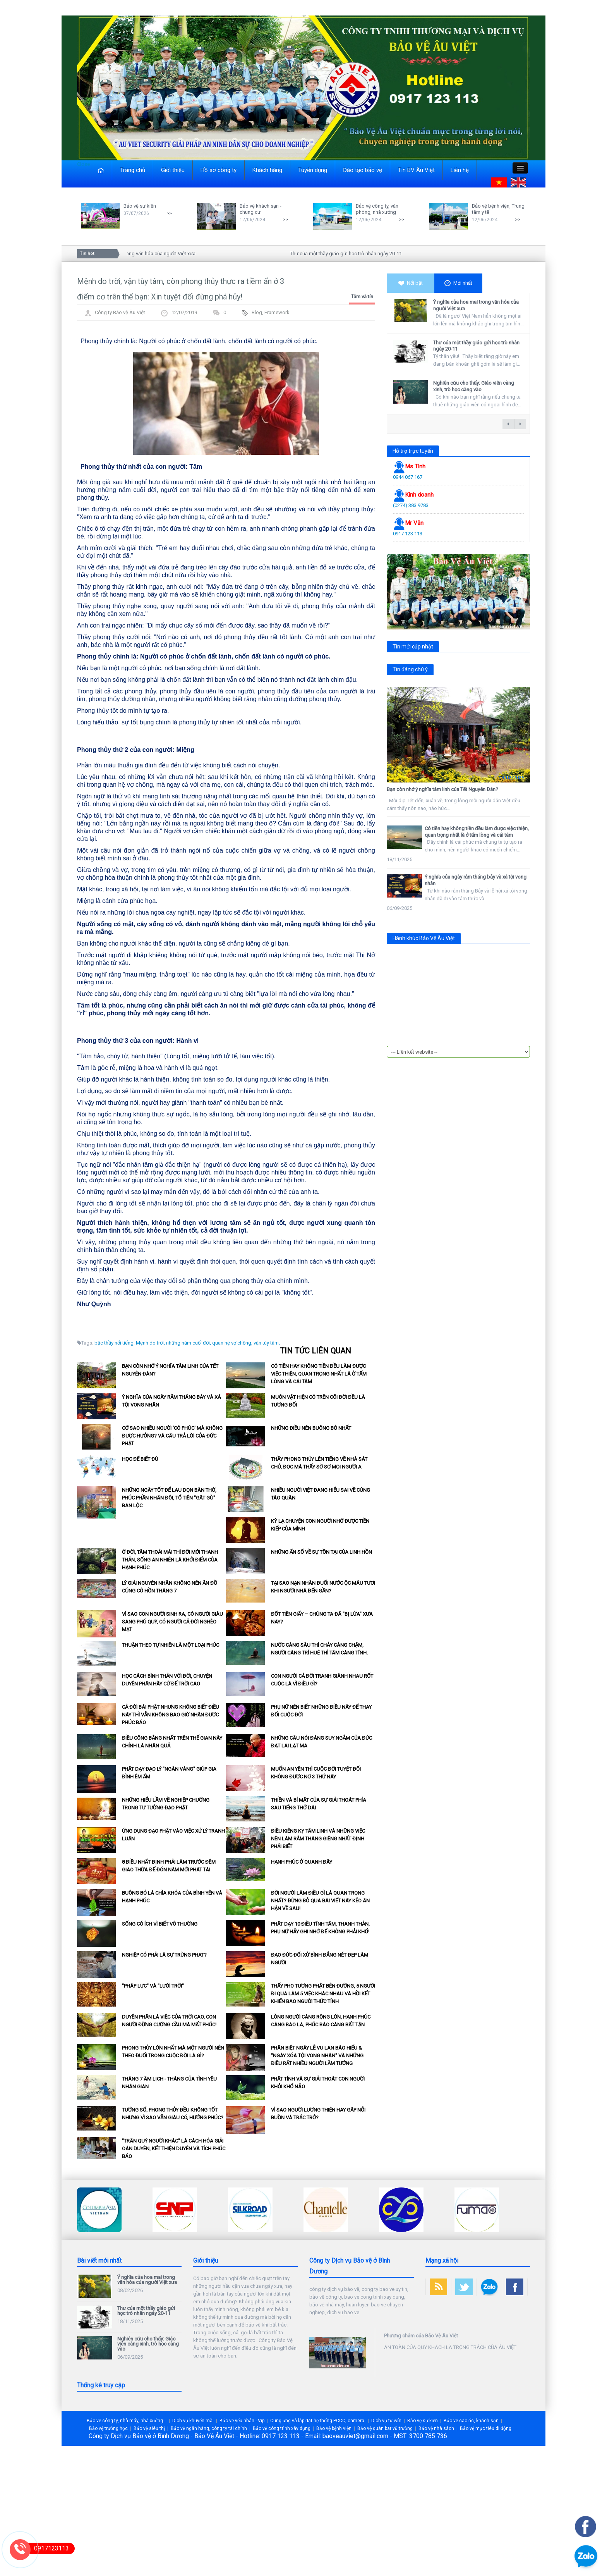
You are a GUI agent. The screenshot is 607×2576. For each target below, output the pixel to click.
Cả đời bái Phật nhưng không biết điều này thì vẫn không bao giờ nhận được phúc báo (170, 1714)
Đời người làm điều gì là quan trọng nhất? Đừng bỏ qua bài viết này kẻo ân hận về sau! (320, 1900)
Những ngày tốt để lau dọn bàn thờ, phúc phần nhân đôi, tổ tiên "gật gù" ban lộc (169, 1497)
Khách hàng (267, 170)
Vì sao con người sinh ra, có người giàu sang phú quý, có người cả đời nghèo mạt (172, 1621)
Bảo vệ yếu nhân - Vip (241, 2420)
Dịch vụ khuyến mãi (193, 2420)
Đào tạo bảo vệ (362, 170)
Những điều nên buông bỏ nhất (311, 1428)
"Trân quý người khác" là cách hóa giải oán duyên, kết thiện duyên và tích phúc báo (173, 2148)
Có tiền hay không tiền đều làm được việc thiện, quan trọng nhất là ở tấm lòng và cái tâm (319, 1373)
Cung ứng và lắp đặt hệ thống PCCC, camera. (317, 2420)
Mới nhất (458, 283)
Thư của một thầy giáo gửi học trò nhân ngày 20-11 (350, 253)
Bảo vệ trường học (108, 2428)
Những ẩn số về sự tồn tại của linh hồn (321, 1552)
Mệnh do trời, (150, 1343)
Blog (257, 312)
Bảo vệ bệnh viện (334, 2428)
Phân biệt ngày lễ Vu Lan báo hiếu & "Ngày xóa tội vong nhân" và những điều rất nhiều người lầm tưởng (317, 2055)
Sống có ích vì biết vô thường (159, 1924)
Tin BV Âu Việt (416, 170)
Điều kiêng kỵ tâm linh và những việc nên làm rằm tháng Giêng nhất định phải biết (318, 1838)
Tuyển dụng (312, 170)
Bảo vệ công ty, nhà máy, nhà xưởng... (126, 2420)
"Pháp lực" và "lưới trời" (153, 1986)
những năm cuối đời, (188, 1343)
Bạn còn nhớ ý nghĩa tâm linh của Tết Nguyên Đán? (442, 789)
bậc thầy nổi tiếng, (114, 1343)
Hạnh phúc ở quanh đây (301, 1862)
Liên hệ (460, 170)
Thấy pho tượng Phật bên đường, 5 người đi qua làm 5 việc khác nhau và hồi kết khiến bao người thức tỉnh (323, 1993)
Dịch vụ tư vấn (386, 2420)
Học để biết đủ (140, 1459)
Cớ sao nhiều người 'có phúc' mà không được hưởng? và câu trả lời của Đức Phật (172, 1435)
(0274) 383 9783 (411, 505)
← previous (508, 424)
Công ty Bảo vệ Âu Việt (120, 312)
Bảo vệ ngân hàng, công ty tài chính (209, 2428)
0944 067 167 (407, 477)
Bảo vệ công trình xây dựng (281, 2428)
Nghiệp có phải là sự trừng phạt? (164, 1955)
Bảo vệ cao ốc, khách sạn (471, 2420)
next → (520, 424)
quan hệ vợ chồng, (232, 1343)
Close (83, 164)
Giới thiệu (173, 170)
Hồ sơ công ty (219, 170)
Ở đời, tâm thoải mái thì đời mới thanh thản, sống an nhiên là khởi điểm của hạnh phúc (170, 1559)
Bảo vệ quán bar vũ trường (385, 2428)
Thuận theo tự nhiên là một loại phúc (170, 1645)
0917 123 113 (407, 534)
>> (169, 213)
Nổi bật (410, 283)
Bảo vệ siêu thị (149, 2428)
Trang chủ (132, 170)
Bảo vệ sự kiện (139, 206)
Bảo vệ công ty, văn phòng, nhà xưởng (377, 209)
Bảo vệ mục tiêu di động (485, 2428)
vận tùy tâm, (267, 1343)
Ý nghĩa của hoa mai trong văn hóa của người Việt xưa (141, 253)
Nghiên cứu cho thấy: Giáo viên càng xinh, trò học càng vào (473, 386)
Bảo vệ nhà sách (436, 2428)
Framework (277, 312)
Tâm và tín (362, 296)
